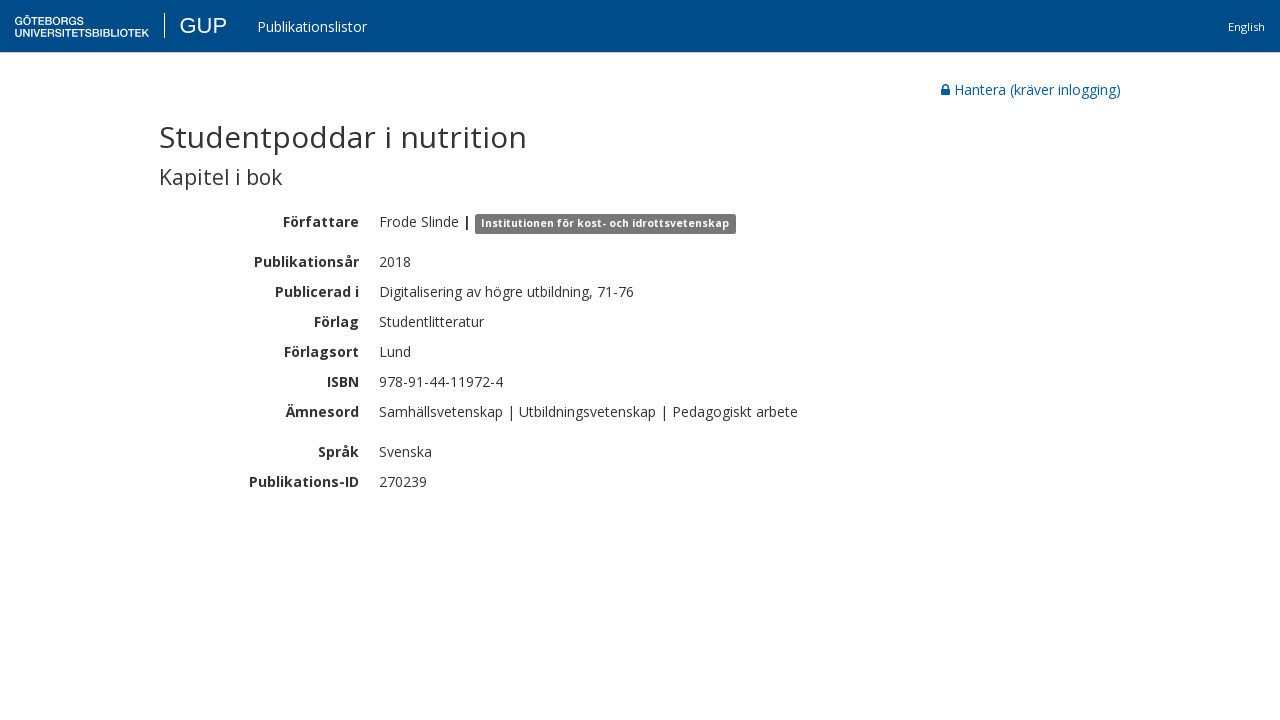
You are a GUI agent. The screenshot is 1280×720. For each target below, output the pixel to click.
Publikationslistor (312, 26)
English (1246, 26)
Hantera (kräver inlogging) (1031, 89)
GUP (203, 25)
